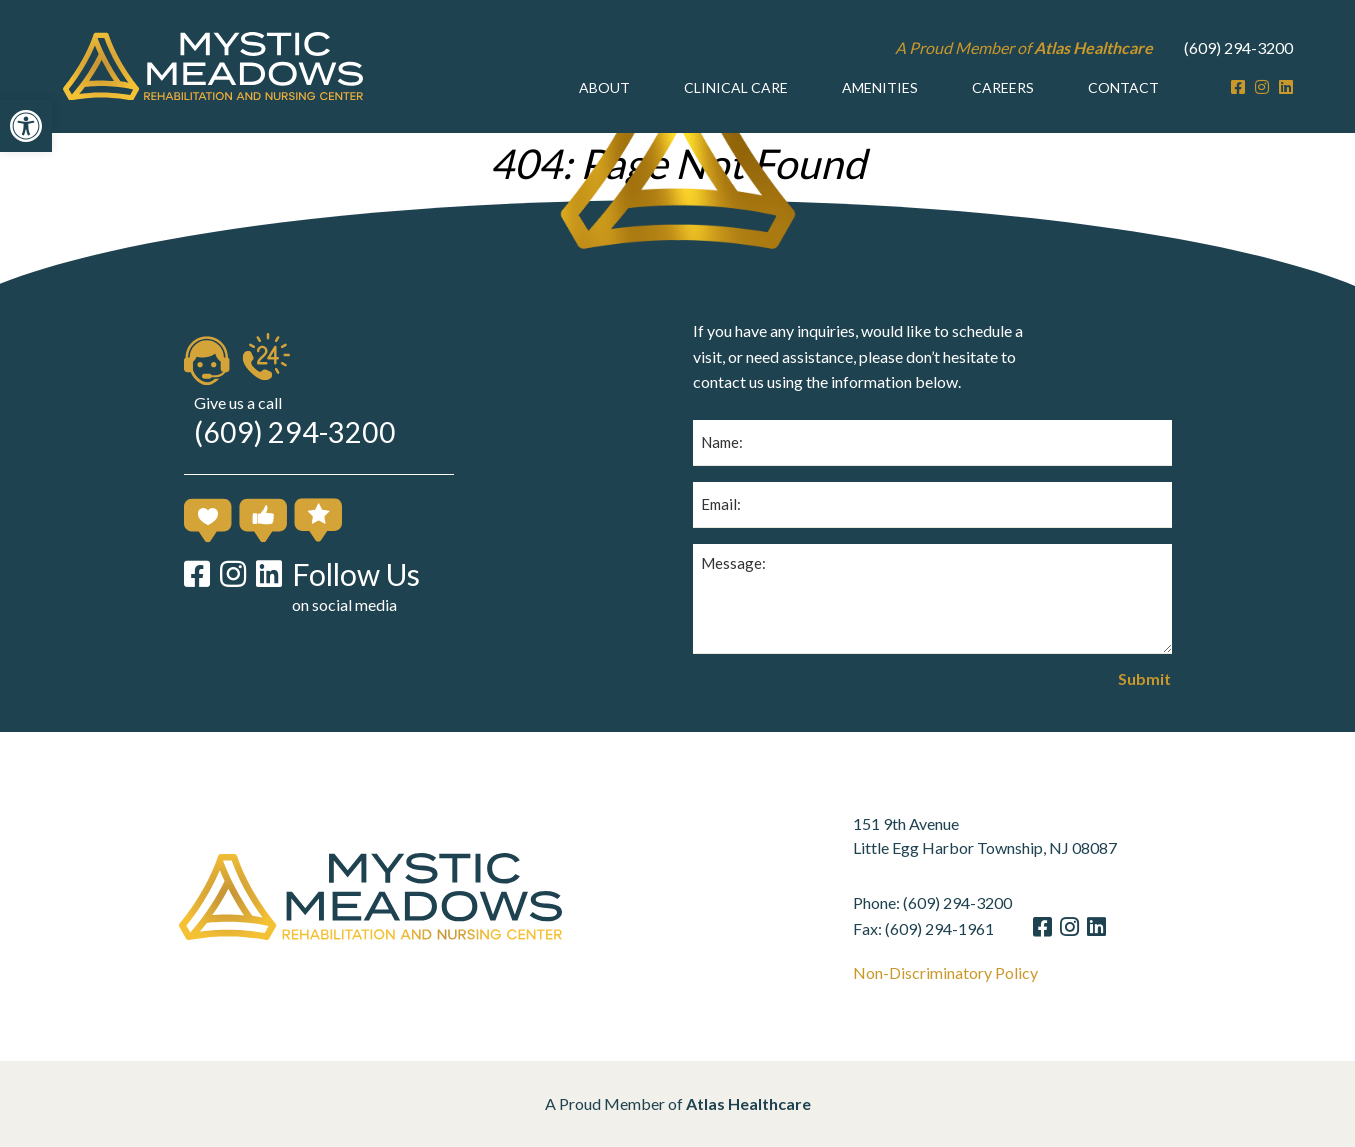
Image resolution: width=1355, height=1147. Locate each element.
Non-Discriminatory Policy (967, 973)
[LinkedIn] (1286, 87)
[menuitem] (604, 88)
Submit (1144, 679)
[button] (26, 126)
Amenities (880, 87)
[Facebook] (1238, 87)
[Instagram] (1262, 87)
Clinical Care (736, 87)
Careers (1003, 87)
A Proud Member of (1024, 47)
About (604, 87)
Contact (1123, 87)
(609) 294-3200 (1238, 47)
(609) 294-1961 (961, 928)
